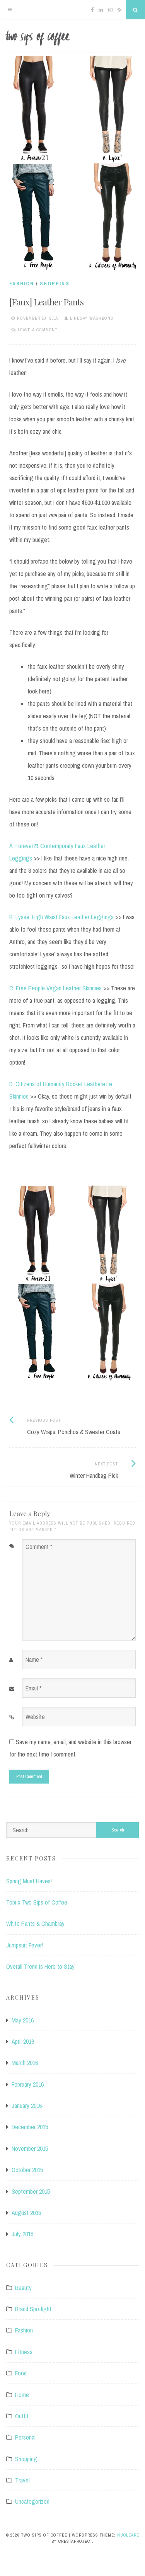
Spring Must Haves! (29, 1881)
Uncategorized (32, 2501)
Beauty (23, 2287)
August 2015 (26, 2212)
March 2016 (25, 2062)
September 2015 (31, 2191)
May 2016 (23, 2020)
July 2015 (22, 2234)
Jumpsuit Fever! (24, 1945)
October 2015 (27, 2169)
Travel (22, 2480)
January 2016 (27, 2105)
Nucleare (128, 2535)
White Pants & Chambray (35, 1923)
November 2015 (30, 2148)
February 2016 (28, 2084)
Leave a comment (37, 329)
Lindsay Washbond (92, 318)
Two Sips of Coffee (72, 37)
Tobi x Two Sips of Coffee (36, 1902)
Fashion (21, 283)
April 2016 (23, 2041)
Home (22, 2394)
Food (21, 2373)
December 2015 (30, 2127)
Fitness (23, 2352)
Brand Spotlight (33, 2309)
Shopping (55, 283)
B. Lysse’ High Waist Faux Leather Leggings (61, 917)
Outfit (22, 2416)
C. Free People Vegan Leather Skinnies (55, 988)
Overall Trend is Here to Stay (40, 1966)
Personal (25, 2437)
